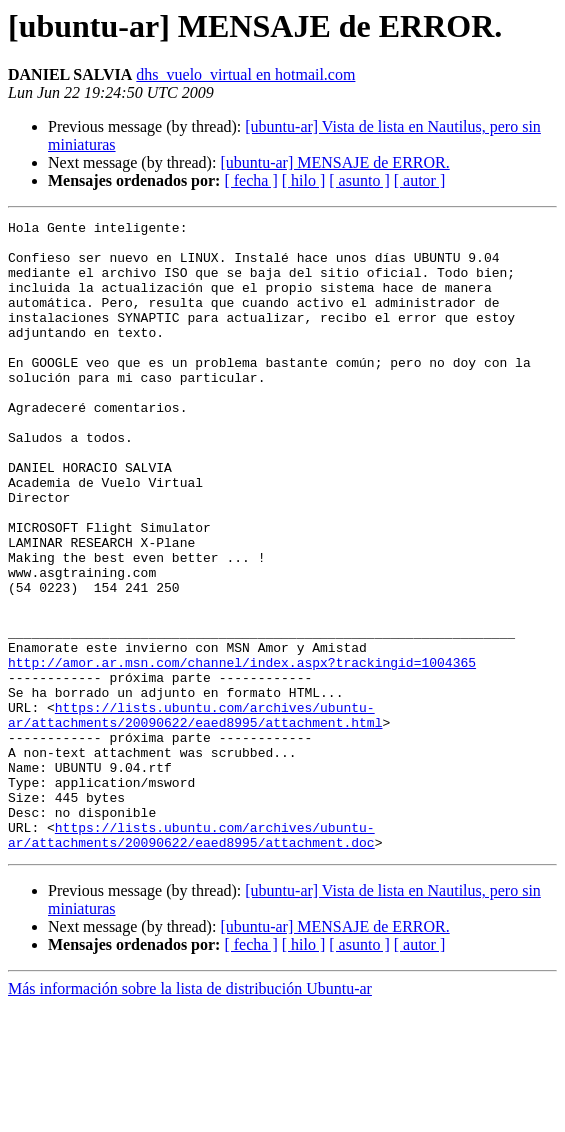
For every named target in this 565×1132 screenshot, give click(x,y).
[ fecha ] (250, 180)
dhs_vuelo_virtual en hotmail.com (245, 74)
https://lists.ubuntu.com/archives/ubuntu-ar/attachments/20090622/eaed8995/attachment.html (195, 815)
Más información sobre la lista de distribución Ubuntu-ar (190, 1114)
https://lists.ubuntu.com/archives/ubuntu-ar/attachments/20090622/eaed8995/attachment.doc (191, 959)
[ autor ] (420, 180)
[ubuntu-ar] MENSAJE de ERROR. (334, 162)
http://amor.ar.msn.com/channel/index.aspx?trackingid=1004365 (242, 752)
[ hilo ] (304, 180)
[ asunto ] (359, 180)
